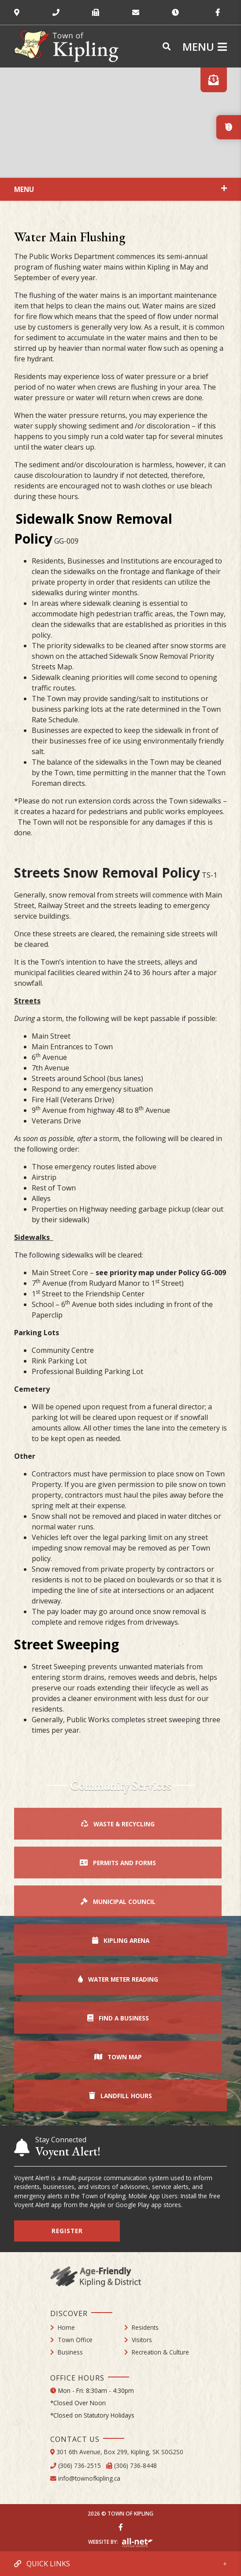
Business (70, 2352)
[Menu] (204, 46)
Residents (145, 2327)
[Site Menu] (120, 189)
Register (67, 2231)
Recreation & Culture (160, 2352)
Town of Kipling (66, 46)
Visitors (142, 2340)
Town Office (75, 2340)
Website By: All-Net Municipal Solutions (137, 2543)
